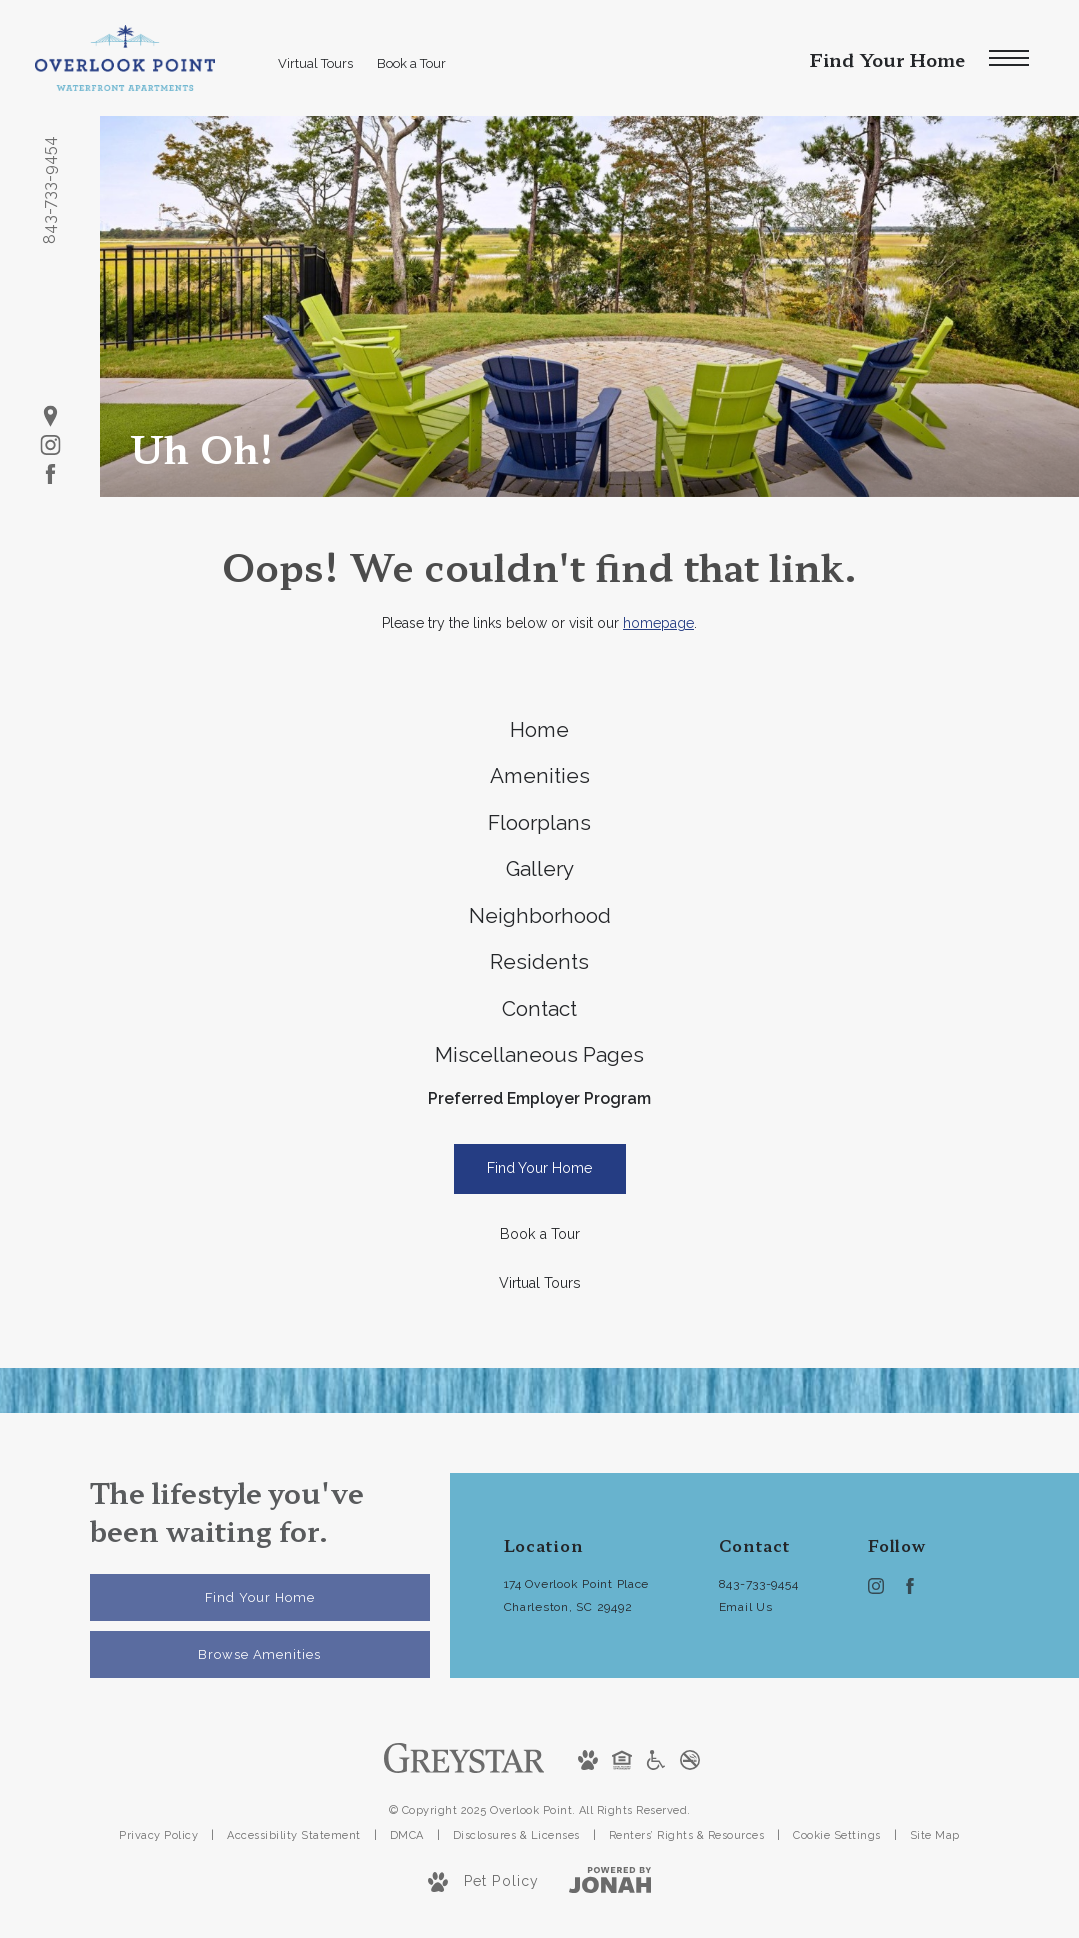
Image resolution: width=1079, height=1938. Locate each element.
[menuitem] (539, 735)
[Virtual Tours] (540, 1376)
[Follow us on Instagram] (50, 445)
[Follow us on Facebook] (50, 474)
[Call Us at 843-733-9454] (763, 1676)
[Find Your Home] (540, 1261)
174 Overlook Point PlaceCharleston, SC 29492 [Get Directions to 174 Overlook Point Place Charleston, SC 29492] (577, 1687)
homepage (658, 623)
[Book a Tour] (540, 1328)
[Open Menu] (1009, 58)
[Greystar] (464, 1850)
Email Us (746, 1699)
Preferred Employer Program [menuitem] (539, 1186)
